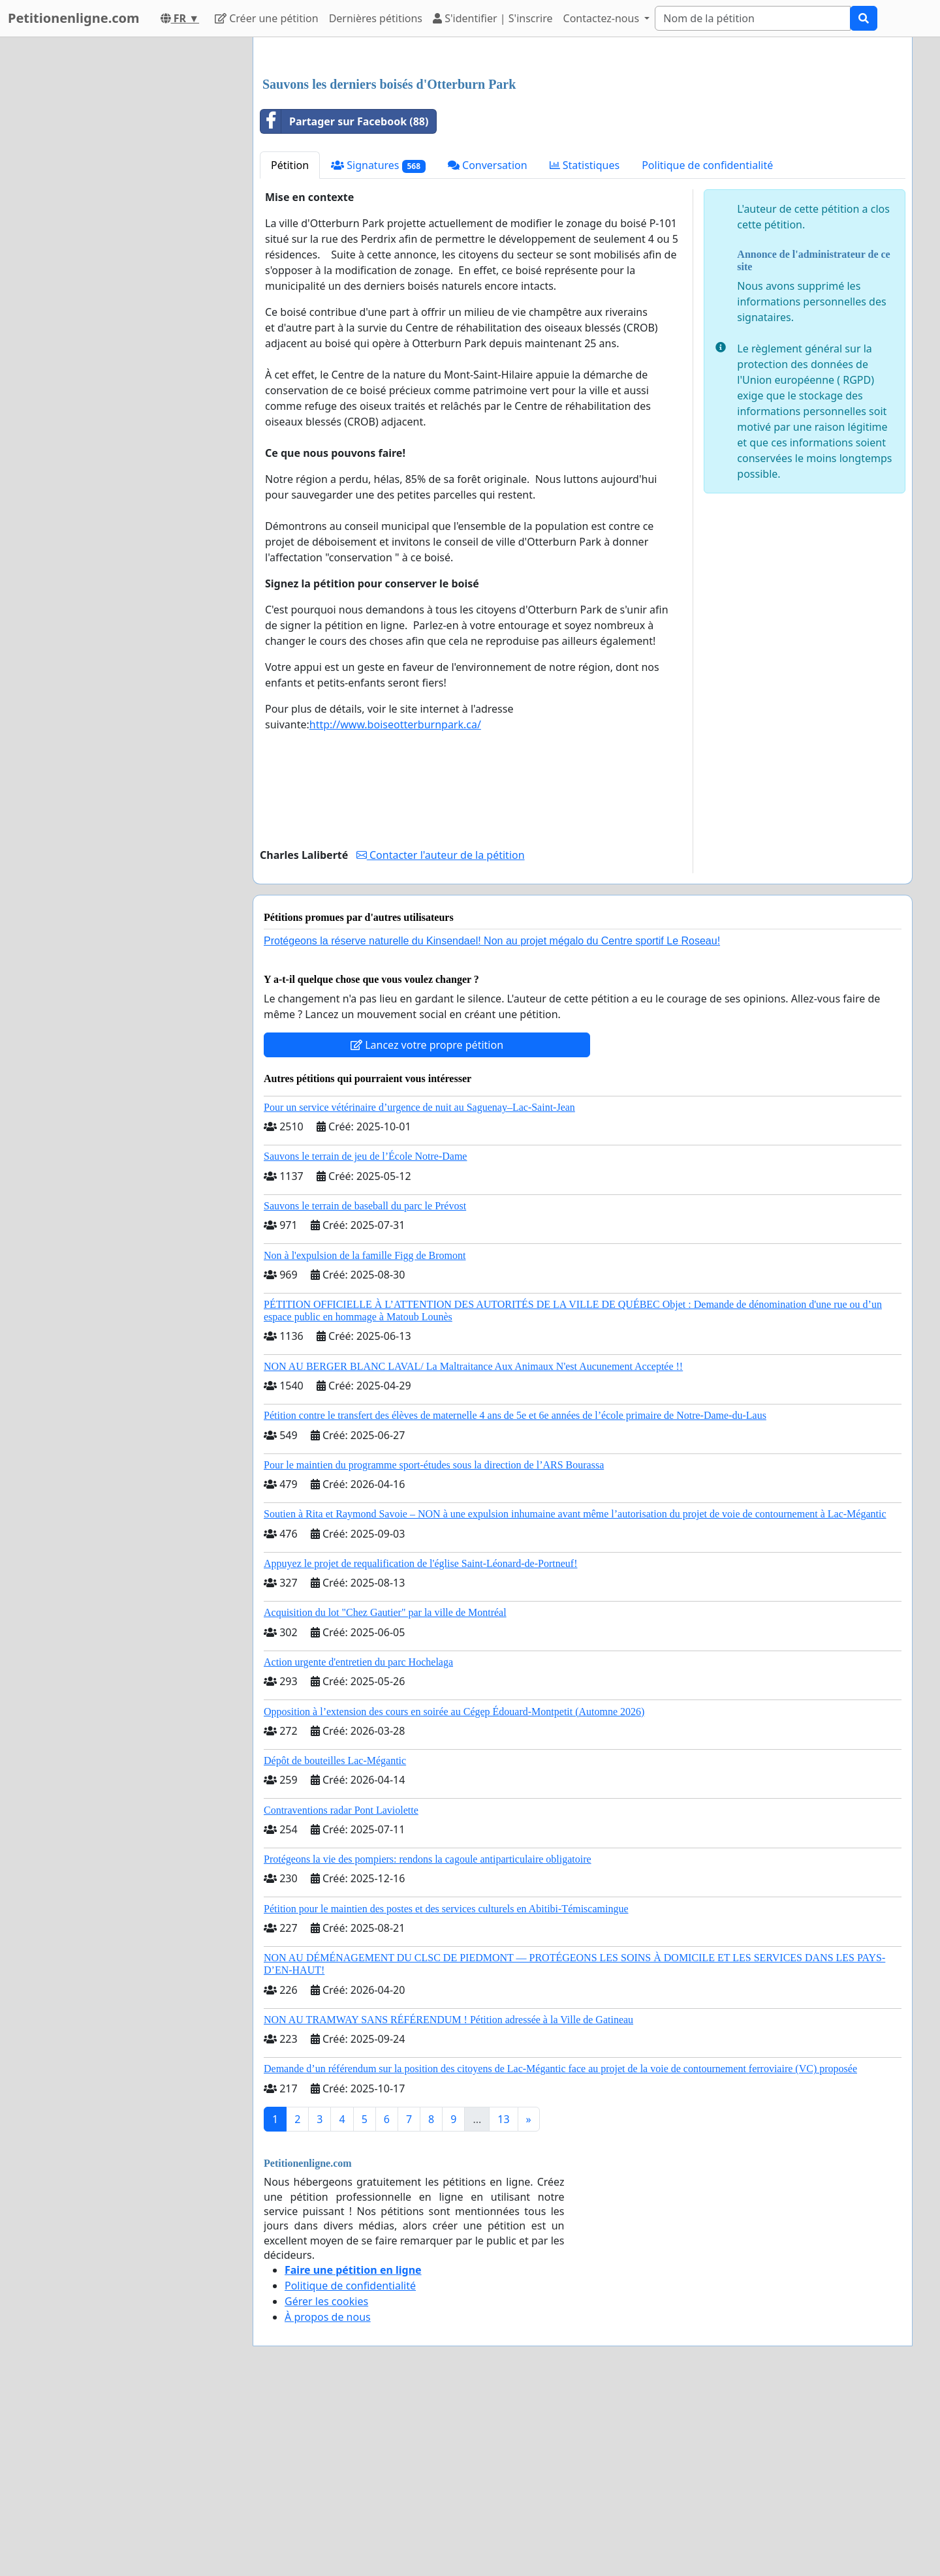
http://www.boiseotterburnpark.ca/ (395, 907)
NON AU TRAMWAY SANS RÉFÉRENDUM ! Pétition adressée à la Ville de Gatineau (448, 2202)
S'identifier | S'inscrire (493, 18)
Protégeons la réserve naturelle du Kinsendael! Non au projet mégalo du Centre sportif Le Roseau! (492, 1123)
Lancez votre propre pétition (427, 1227)
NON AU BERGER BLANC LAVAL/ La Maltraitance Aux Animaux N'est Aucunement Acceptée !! (473, 1549)
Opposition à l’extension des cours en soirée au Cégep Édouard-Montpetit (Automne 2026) (454, 1894)
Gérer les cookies (326, 2484)
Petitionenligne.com (74, 18)
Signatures (378, 348)
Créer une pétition (267, 18)
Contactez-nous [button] (602, 18)
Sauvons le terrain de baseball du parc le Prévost (365, 1388)
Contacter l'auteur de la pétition (440, 1038)
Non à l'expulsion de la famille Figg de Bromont (365, 1438)
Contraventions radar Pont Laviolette (341, 1992)
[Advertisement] (582, 149)
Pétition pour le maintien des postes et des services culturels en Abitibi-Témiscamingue (446, 2091)
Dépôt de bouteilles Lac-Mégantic (335, 1943)
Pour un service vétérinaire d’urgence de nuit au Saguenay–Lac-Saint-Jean (419, 1290)
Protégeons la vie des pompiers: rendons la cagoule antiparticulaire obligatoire (427, 2041)
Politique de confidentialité (707, 348)
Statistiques (585, 348)
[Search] (753, 18)
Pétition (290, 348)
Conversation (487, 348)
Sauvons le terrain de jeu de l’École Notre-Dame (365, 1338)
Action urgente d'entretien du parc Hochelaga (358, 1844)
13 (503, 2302)
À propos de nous (328, 2499)
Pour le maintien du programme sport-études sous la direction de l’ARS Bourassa (434, 1647)
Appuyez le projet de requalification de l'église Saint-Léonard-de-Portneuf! (420, 1746)
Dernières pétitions (375, 18)
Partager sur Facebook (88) (344, 304)
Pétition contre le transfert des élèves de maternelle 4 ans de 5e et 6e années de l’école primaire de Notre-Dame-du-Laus (515, 1598)
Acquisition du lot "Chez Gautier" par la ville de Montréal (385, 1795)
